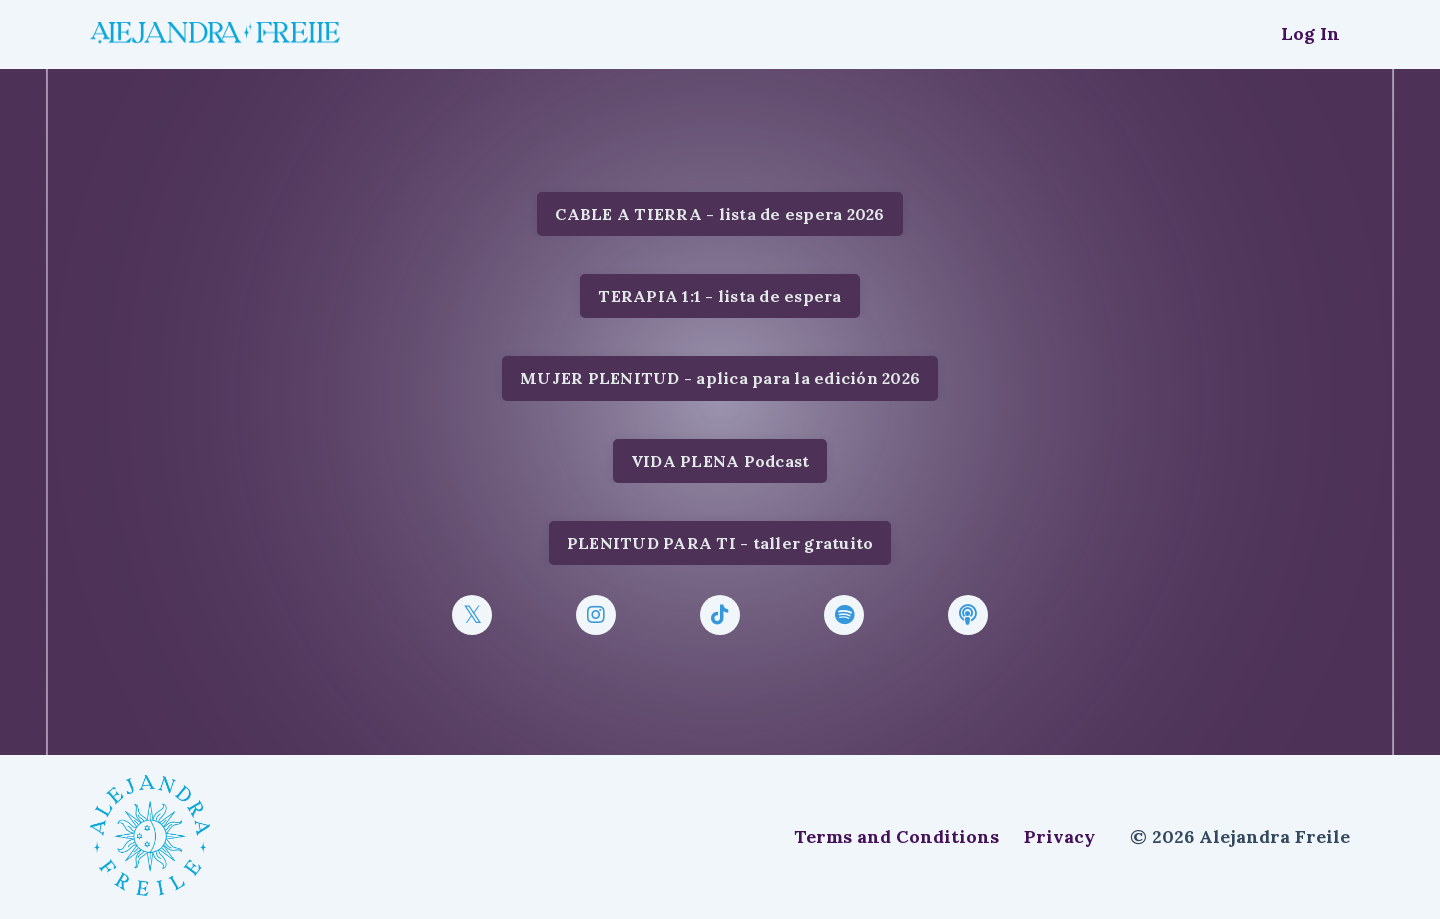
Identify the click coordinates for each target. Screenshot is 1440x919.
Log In (1310, 33)
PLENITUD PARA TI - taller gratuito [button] (720, 543)
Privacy (1059, 836)
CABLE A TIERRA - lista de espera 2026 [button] (719, 214)
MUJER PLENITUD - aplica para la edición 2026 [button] (720, 378)
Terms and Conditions (896, 836)
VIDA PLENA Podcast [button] (720, 461)
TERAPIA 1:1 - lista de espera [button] (719, 296)
